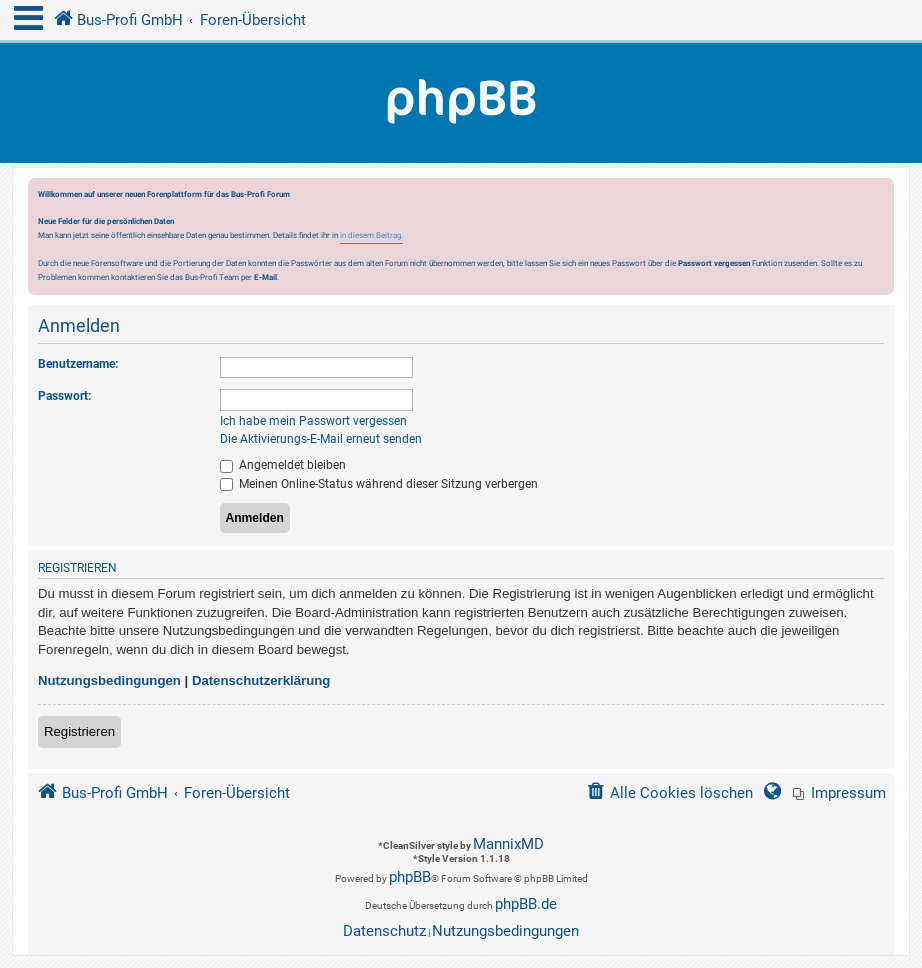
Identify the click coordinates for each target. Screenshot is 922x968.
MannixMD (508, 844)
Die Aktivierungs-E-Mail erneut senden (321, 439)
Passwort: (64, 396)
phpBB (410, 877)
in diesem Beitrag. (371, 235)
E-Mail (265, 277)
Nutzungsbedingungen (109, 680)
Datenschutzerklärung (261, 680)
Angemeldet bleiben (283, 465)
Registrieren (79, 731)
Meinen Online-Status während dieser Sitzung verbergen (379, 484)
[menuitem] (839, 793)
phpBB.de (526, 904)
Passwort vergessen (714, 263)
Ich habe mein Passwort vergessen (313, 421)
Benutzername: (78, 364)
